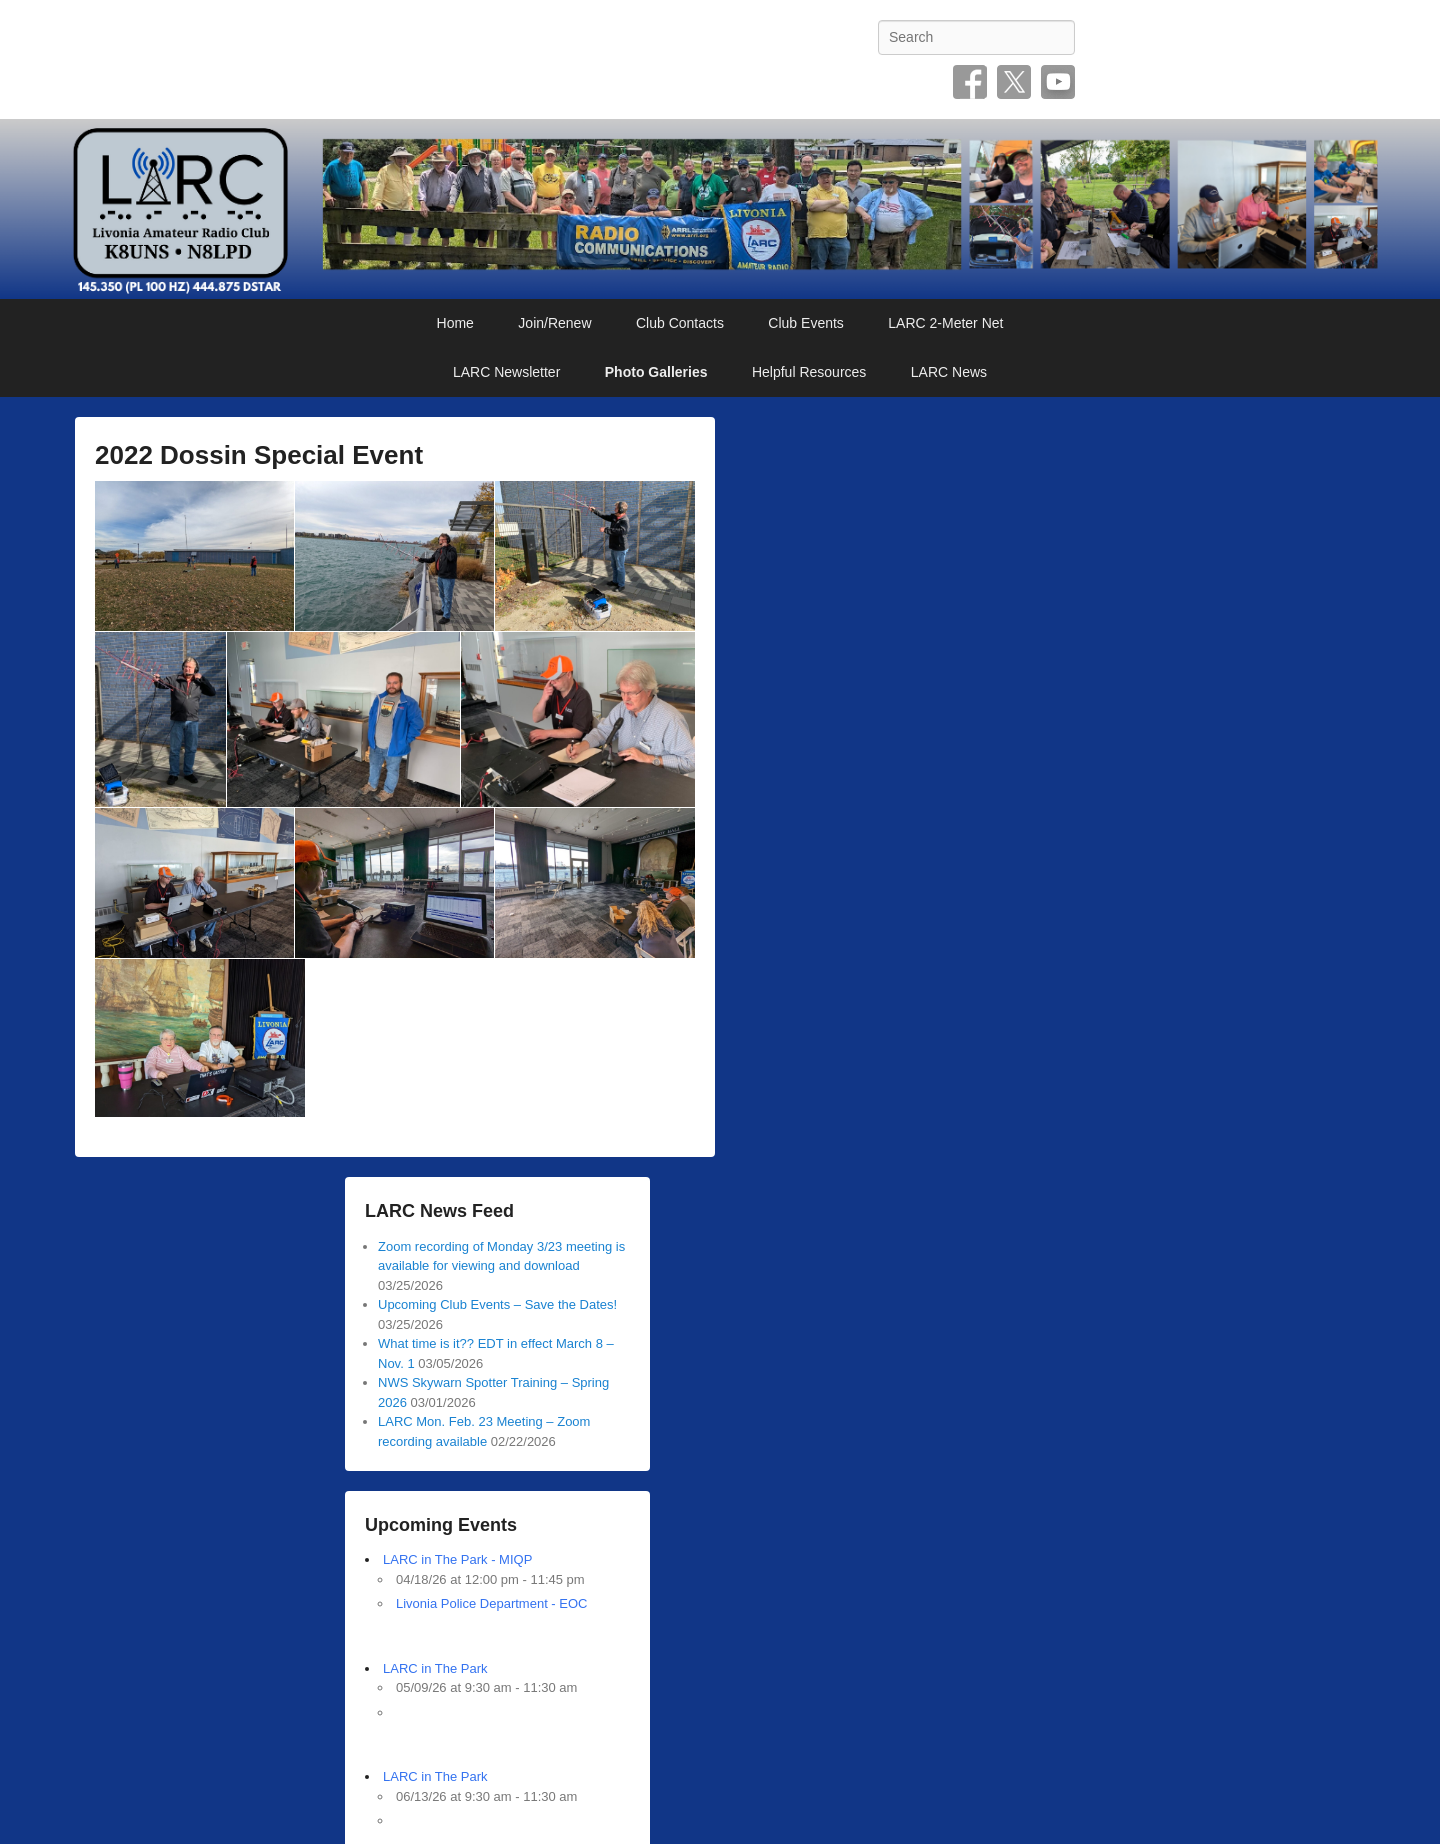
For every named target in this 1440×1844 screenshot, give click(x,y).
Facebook (970, 82)
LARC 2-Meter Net (945, 323)
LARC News (949, 372)
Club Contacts (680, 323)
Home (455, 323)
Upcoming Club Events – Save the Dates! (497, 1304)
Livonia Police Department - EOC (491, 1603)
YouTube (1058, 82)
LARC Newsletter (506, 372)
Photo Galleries (656, 372)
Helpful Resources (809, 372)
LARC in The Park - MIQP (457, 1559)
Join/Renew (554, 323)
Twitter (1014, 82)
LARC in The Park (435, 1668)
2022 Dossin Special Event (259, 455)
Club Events (805, 323)
